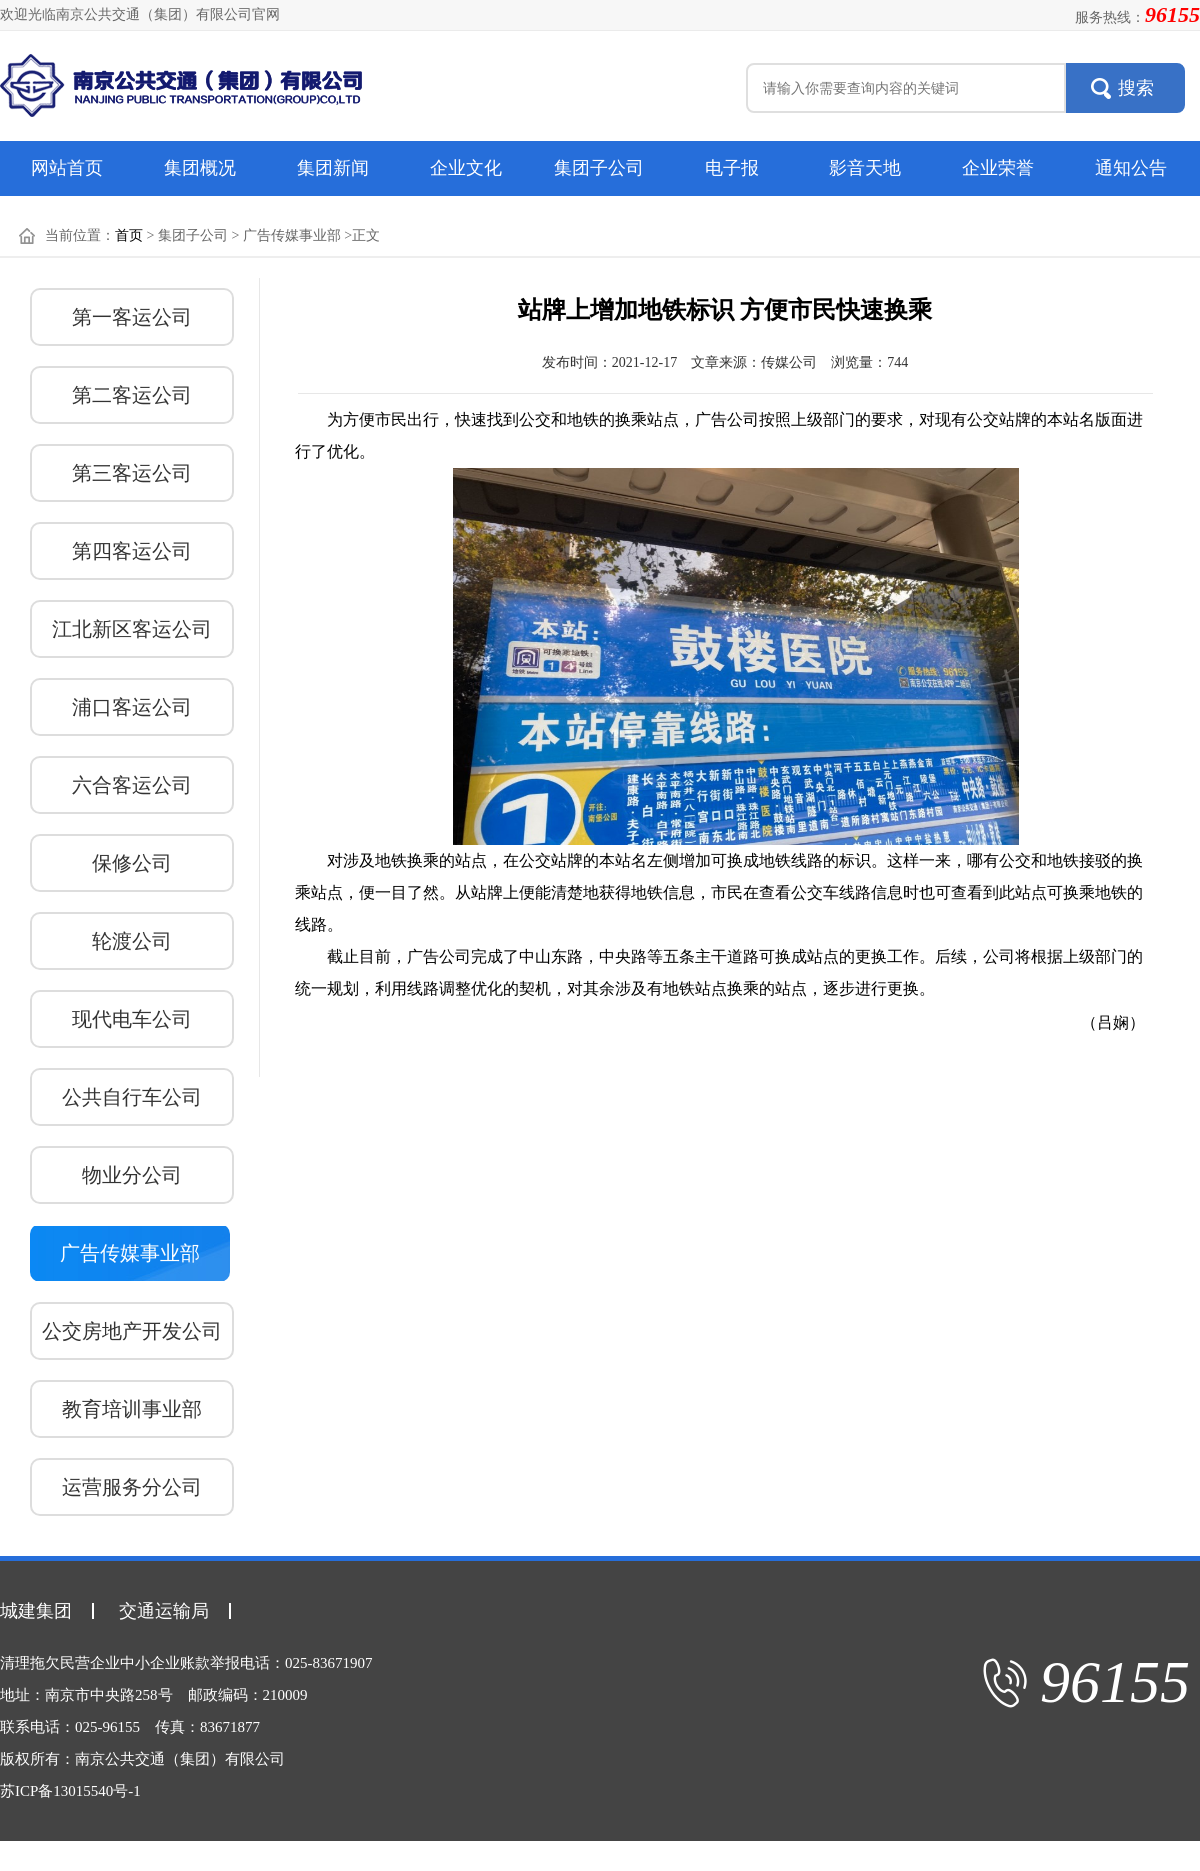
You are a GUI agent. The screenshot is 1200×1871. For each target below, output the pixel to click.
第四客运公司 (132, 551)
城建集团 (36, 1611)
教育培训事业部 (132, 1409)
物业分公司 (132, 1175)
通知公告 (1131, 168)
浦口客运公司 (132, 707)
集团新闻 (333, 168)
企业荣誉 (998, 168)
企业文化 (466, 168)
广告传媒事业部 (130, 1253)
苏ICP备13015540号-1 (70, 1791)
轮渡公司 (132, 941)
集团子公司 (599, 168)
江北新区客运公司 (132, 629)
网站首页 (67, 168)
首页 (129, 235)
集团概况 (200, 168)
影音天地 (865, 168)
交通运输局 (164, 1611)
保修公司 (132, 863)
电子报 (732, 168)
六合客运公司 (132, 785)
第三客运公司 (132, 473)
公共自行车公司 (132, 1097)
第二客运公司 (132, 395)
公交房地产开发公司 (132, 1331)
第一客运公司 (132, 317)
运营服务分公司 (132, 1487)
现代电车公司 (132, 1019)
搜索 (1136, 88)
